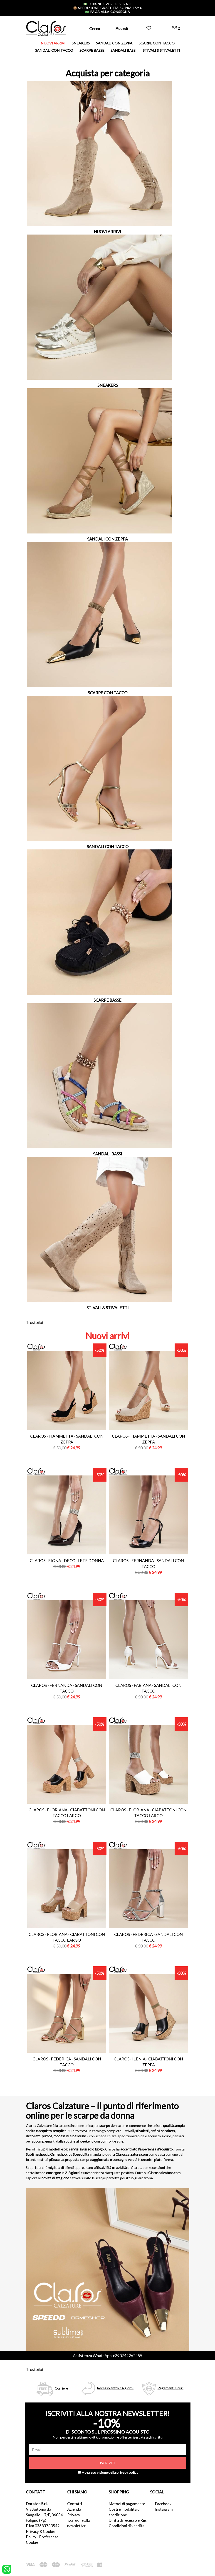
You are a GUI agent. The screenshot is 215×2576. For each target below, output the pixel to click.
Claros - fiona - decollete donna (67, 1560)
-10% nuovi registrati (107, 4)
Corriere (61, 2388)
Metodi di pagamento (127, 2503)
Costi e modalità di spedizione (125, 2512)
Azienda (74, 2509)
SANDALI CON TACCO (54, 50)
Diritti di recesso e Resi (128, 2520)
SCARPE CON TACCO (157, 43)
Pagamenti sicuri (170, 2388)
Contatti (74, 2503)
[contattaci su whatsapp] (6, 2568)
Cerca (94, 28)
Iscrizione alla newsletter (78, 2523)
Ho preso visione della (110, 2472)
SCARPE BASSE (91, 50)
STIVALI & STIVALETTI (161, 50)
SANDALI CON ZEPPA (114, 43)
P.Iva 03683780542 (43, 2525)
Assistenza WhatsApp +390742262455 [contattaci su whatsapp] (107, 2355)
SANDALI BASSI (123, 50)
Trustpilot (35, 1322)
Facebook (163, 2503)
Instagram (164, 2509)
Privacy (73, 2514)
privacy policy (127, 2472)
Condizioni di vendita (126, 2525)
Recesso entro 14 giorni (115, 2388)
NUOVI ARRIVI (53, 43)
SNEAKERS (81, 43)
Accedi (122, 28)
